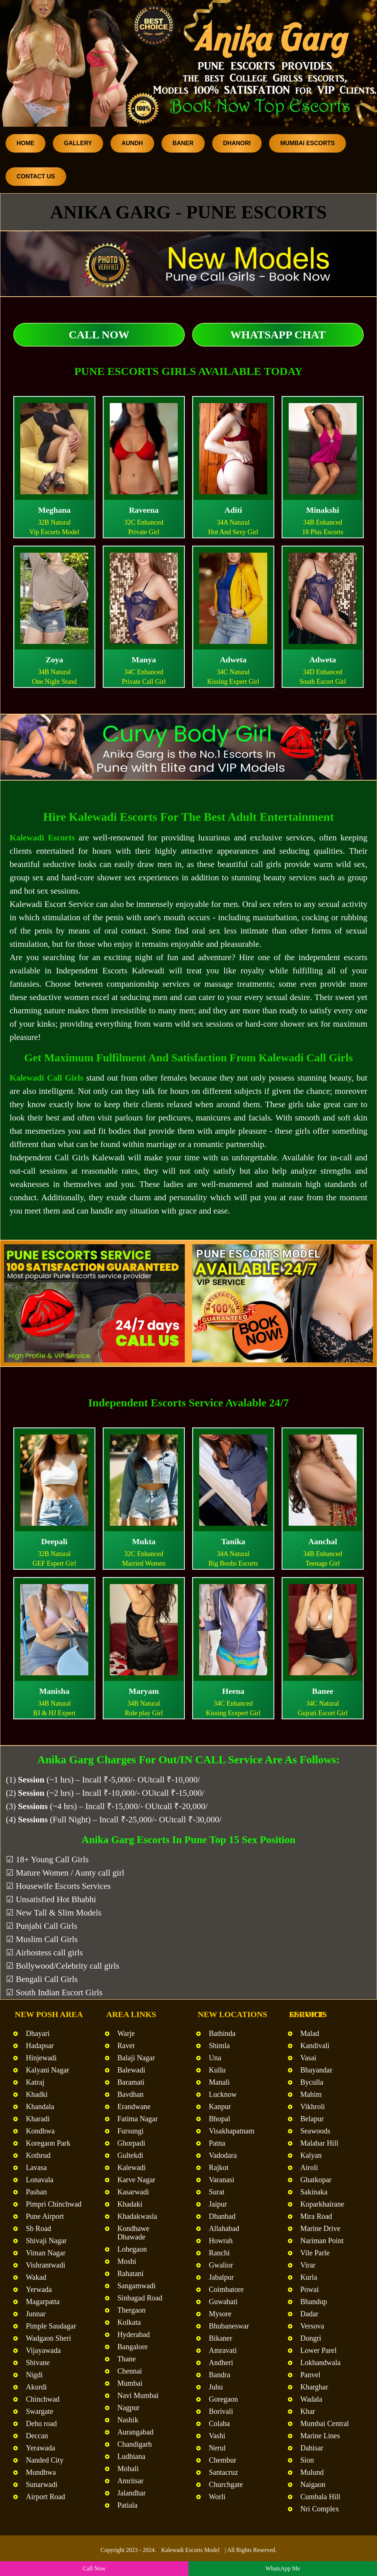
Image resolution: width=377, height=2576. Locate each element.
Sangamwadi (137, 2286)
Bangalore (133, 2347)
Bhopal (219, 2119)
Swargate (39, 2411)
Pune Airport (45, 2216)
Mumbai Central (324, 2423)
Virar (308, 2265)
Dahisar (311, 2448)
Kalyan (311, 2155)
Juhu (216, 2387)
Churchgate (226, 2484)
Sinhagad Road (140, 2298)
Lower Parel (318, 2350)
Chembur (222, 2460)
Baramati (131, 2082)
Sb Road (38, 2228)
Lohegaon (132, 2249)
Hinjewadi (41, 2058)
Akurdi (36, 2387)
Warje (126, 2033)
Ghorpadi (132, 2143)
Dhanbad (222, 2216)
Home (25, 143)
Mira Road (316, 2216)
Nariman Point (322, 2240)
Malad (309, 2033)
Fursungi (131, 2131)
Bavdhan (131, 2094)
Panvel (310, 2375)
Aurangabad (136, 2432)
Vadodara (223, 2155)
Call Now (99, 334)
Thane (127, 2359)
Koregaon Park (48, 2143)
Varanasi (221, 2180)
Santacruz (223, 2472)
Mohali (128, 2468)
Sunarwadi (42, 2484)
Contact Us (36, 176)
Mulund (312, 2472)
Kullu (217, 2070)
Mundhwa (41, 2472)
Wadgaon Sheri (48, 2338)
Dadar (309, 2314)
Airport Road (45, 2497)
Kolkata (129, 2322)
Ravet (126, 2045)
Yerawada (40, 2448)
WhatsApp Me (282, 2568)
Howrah (220, 2240)
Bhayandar (316, 2070)
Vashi (217, 2436)
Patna (217, 2143)
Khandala (40, 2106)
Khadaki (130, 2204)
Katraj (35, 2082)
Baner (183, 143)
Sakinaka (313, 2192)
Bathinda (222, 2033)
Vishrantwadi (45, 2265)
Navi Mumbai (138, 2395)
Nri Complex (319, 2509)
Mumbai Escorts (307, 143)
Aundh (132, 143)
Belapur (312, 2119)
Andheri (221, 2362)
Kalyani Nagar (47, 2070)
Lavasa (36, 2167)
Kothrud (38, 2155)
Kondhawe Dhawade (134, 2232)
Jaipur (218, 2204)
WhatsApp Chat (278, 334)
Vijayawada (43, 2350)
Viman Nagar (45, 2253)
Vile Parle (315, 2253)
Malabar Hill (319, 2143)
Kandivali (315, 2045)
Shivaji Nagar (46, 2240)
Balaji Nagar (136, 2058)
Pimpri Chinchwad (54, 2204)
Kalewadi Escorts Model (190, 2550)
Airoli (309, 2167)
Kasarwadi (133, 2192)
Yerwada (39, 2289)
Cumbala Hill (320, 2497)
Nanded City (45, 2460)
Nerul (217, 2448)
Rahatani (131, 2273)
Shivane (38, 2362)
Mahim (311, 2094)
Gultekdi (130, 2155)
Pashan (36, 2192)
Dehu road (41, 2423)
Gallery (78, 143)
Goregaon (223, 2399)
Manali (219, 2082)
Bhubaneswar (229, 2326)
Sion (307, 2460)
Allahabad (224, 2228)
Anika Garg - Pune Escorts (188, 212)
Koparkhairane (322, 2204)
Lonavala (39, 2180)
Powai (309, 2289)
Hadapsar (40, 2045)
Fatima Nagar (138, 2119)
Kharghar (314, 2387)
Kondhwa (40, 2131)
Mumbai (130, 2383)
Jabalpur (221, 2277)
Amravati (223, 2350)
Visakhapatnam (231, 2131)
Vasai (308, 2058)
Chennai (130, 2371)
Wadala (311, 2399)
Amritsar (131, 2481)
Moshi (127, 2261)
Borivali (221, 2411)
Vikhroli (312, 2106)
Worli (217, 2497)
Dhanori (237, 143)
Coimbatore (226, 2289)
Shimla (219, 2045)
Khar (307, 2411)
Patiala (127, 2505)
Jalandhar (132, 2493)
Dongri (311, 2338)
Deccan (37, 2436)
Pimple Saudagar (51, 2326)
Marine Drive (320, 2228)
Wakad (36, 2277)
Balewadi (132, 2070)
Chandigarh (135, 2444)
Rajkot (218, 2167)
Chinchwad (43, 2399)
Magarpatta (43, 2301)
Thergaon (132, 2310)
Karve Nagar (137, 2180)
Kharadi (38, 2119)
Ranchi (219, 2253)
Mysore (220, 2314)
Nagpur (129, 2407)
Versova (312, 2326)
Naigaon (313, 2484)
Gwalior (221, 2265)
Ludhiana (132, 2456)
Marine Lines (320, 2436)
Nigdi (34, 2375)
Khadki (37, 2094)
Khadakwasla (137, 2216)
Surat (216, 2192)
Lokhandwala (320, 2362)
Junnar (35, 2314)
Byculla (311, 2082)
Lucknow (223, 2094)
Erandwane (134, 2106)
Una (215, 2058)
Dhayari (38, 2033)
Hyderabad (134, 2334)
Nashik (128, 2420)
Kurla (308, 2277)
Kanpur (220, 2106)
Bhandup (313, 2301)
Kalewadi (132, 2167)
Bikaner (220, 2338)
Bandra (219, 2375)
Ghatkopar (316, 2180)
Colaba (219, 2423)
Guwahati (223, 2301)
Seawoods (315, 2131)
